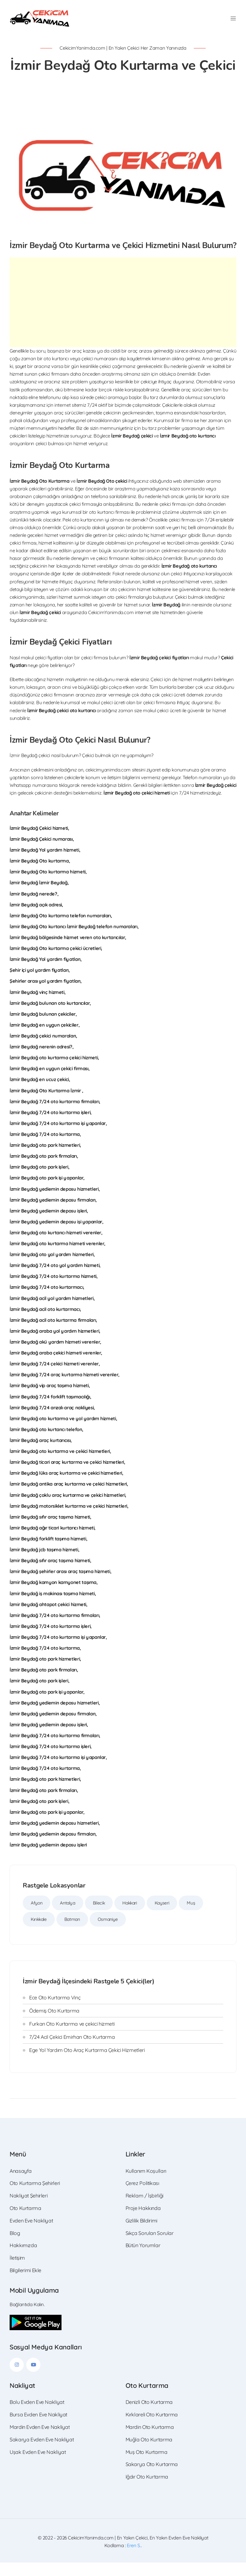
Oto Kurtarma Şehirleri (35, 2196)
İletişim (17, 2271)
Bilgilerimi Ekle (25, 2283)
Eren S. (134, 2559)
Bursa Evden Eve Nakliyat (38, 2428)
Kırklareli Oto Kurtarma (152, 2428)
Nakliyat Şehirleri (28, 2209)
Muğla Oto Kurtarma (149, 2453)
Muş (191, 1916)
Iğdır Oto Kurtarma (147, 2490)
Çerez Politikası (142, 2196)
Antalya (67, 1916)
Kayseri (161, 1916)
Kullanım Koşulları (146, 2184)
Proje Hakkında (143, 2221)
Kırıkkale (39, 1933)
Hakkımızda (23, 2258)
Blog (15, 2246)
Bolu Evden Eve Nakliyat (37, 2415)
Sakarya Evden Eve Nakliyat (42, 2453)
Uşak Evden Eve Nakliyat (38, 2465)
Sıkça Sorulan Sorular (150, 2246)
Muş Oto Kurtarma (147, 2465)
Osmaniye (107, 1933)
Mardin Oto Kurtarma (150, 2440)
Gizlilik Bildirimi (141, 2234)
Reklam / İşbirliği (144, 2209)
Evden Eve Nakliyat (31, 2234)
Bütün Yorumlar (143, 2258)
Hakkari (129, 1916)
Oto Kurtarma (25, 2221)
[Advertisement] (123, 316)
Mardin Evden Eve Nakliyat (40, 2440)
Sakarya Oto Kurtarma (152, 2477)
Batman (72, 1933)
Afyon (36, 1916)
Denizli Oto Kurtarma (149, 2415)
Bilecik (99, 1916)
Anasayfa (21, 2184)
